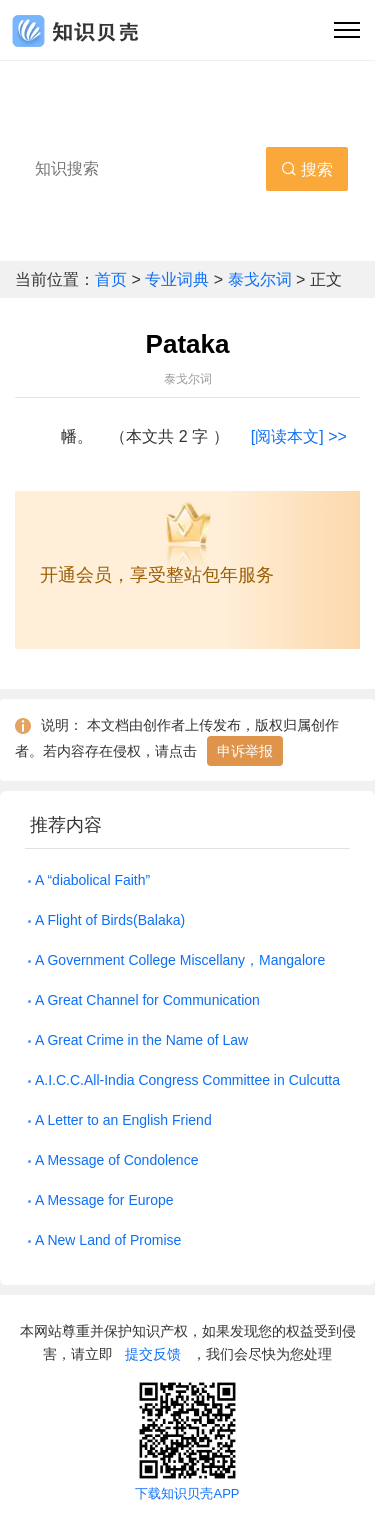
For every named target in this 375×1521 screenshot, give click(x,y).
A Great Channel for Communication (147, 1000)
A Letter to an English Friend (123, 1120)
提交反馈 (153, 1354)
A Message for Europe (104, 1200)
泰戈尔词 (260, 279)
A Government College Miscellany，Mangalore (180, 960)
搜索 (307, 169)
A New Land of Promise (108, 1240)
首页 (113, 279)
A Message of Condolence (116, 1160)
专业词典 (179, 279)
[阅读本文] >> (299, 436)
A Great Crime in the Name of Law (141, 1040)
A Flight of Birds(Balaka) (110, 920)
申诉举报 (245, 751)
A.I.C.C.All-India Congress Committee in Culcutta (187, 1080)
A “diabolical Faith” (92, 880)
